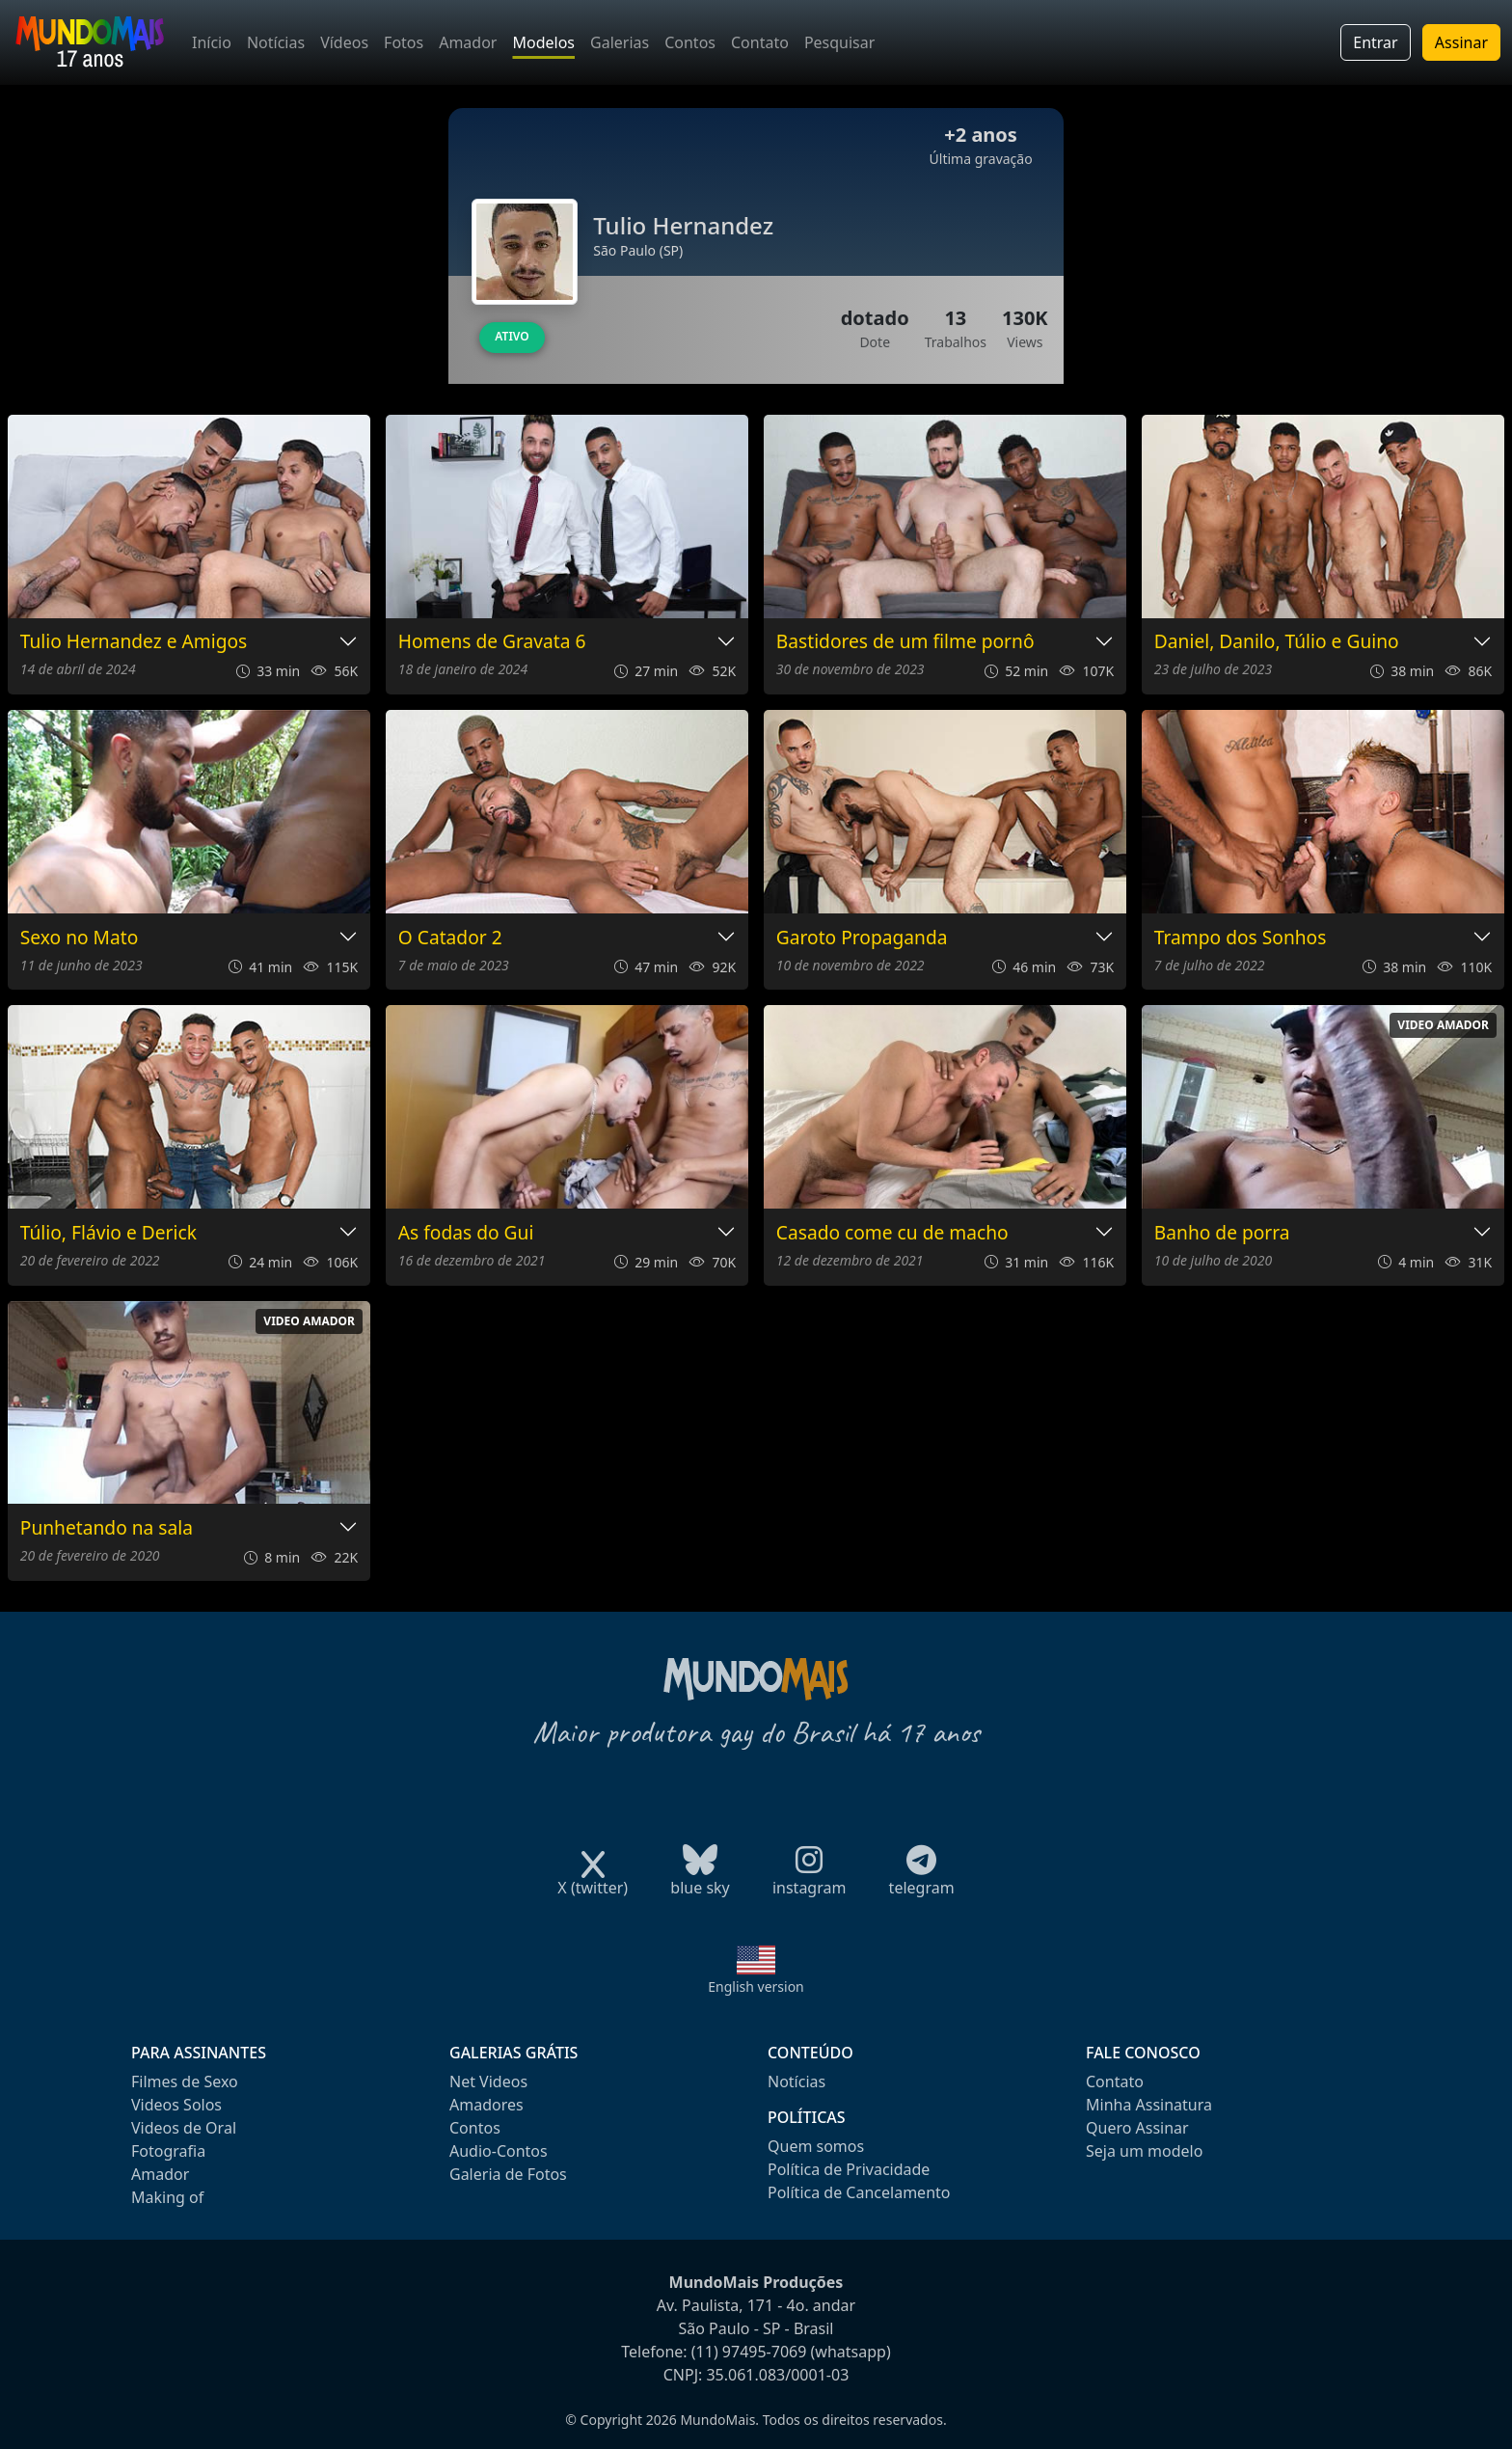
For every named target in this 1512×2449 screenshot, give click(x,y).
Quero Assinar (1137, 2127)
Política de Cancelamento (859, 2192)
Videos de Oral (183, 2127)
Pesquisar (839, 42)
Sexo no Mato (79, 938)
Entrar (1375, 42)
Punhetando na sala (106, 1528)
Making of (167, 2197)
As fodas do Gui (466, 1233)
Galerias (619, 42)
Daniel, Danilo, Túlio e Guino (1276, 642)
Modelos (543, 42)
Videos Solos (176, 2104)
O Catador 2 (450, 938)
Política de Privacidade (849, 2169)
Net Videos (488, 2081)
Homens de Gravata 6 (492, 642)
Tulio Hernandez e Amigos (134, 642)
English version (756, 1986)
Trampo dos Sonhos (1240, 938)
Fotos (403, 42)
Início (211, 42)
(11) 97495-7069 (749, 2351)
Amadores (486, 2104)
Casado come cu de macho (892, 1233)
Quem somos (816, 2146)
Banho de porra (1222, 1233)
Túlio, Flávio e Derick (108, 1233)
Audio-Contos (498, 2151)
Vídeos (344, 42)
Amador (468, 42)
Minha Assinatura (1149, 2104)
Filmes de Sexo (184, 2081)
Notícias (276, 42)
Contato (760, 42)
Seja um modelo (1144, 2151)
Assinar (1461, 42)
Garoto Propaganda (862, 938)
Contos (690, 42)
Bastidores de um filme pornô (905, 642)
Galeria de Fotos (508, 2174)
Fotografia (168, 2151)
